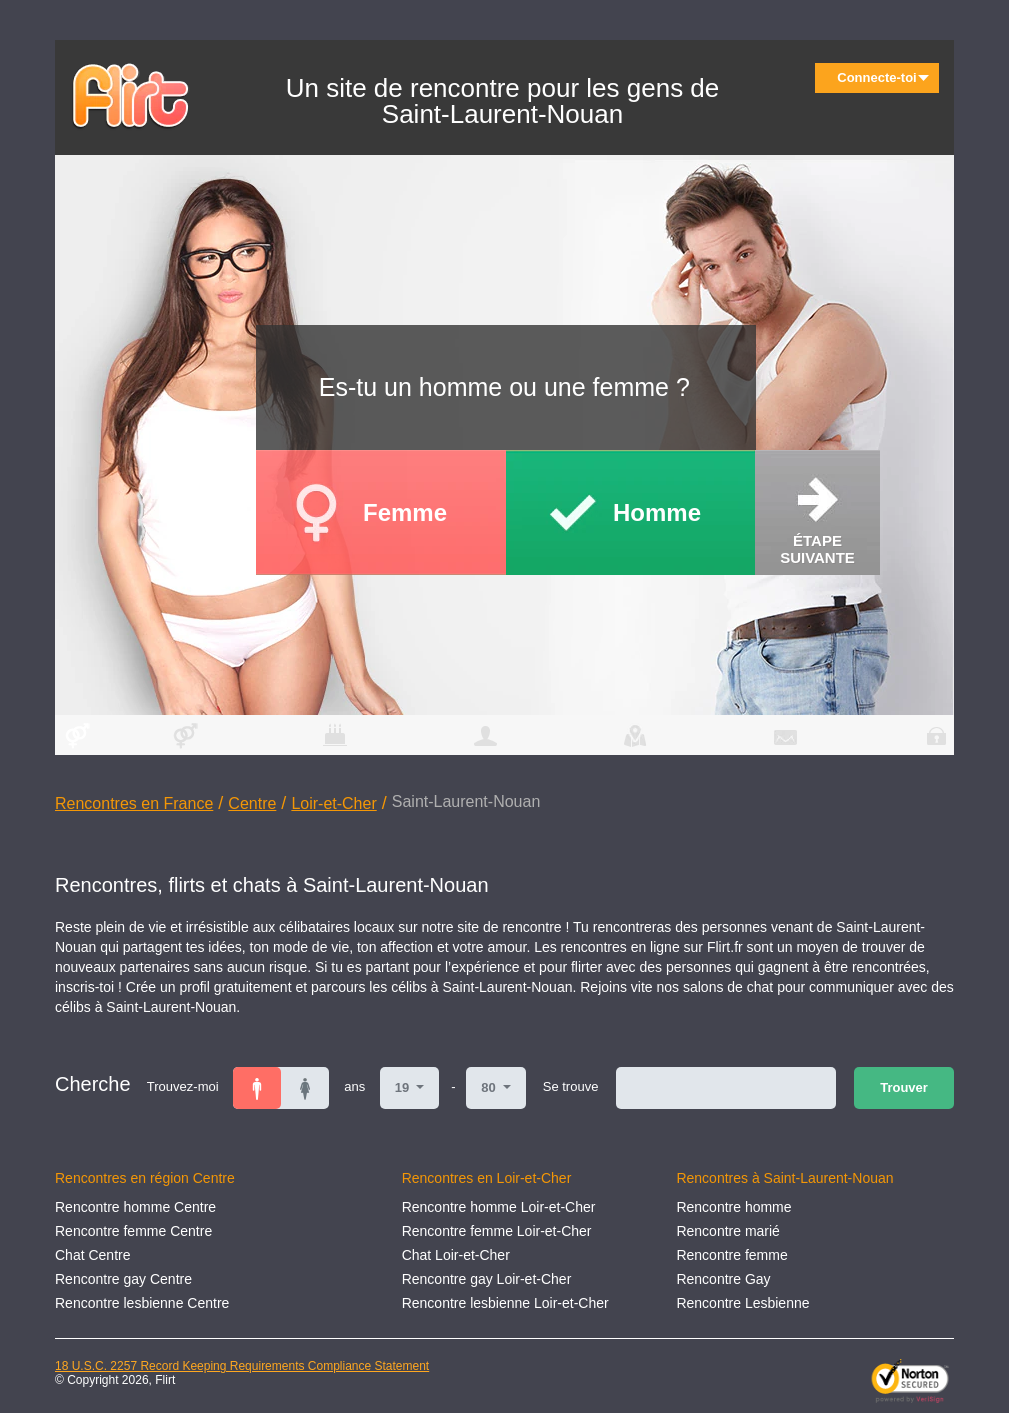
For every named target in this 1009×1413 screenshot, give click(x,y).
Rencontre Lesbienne (742, 1303)
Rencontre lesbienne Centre (142, 1303)
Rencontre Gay (723, 1279)
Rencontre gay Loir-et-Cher (487, 1279)
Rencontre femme (731, 1255)
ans (354, 1086)
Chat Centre (92, 1255)
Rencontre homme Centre (135, 1207)
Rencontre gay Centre (123, 1279)
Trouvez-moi (183, 1086)
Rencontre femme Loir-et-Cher (497, 1231)
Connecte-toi (883, 77)
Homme (657, 512)
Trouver (904, 1087)
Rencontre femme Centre (133, 1231)
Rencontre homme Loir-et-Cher (499, 1207)
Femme (405, 512)
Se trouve (571, 1086)
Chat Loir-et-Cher (456, 1255)
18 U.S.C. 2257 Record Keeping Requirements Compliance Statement (242, 1366)
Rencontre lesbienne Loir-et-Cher (505, 1303)
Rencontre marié (728, 1231)
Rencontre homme (733, 1207)
